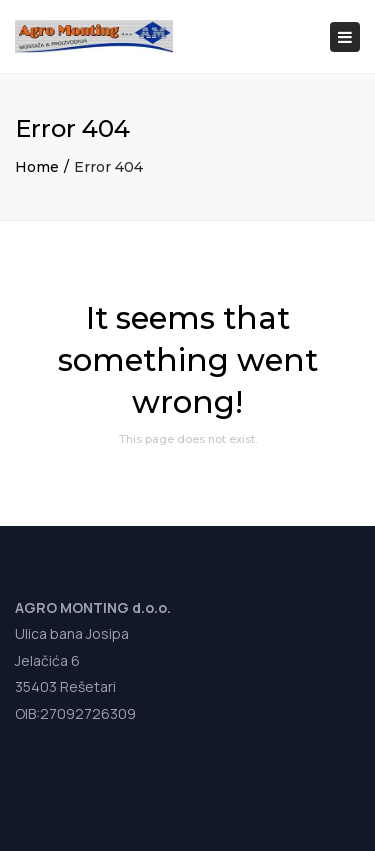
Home (37, 167)
